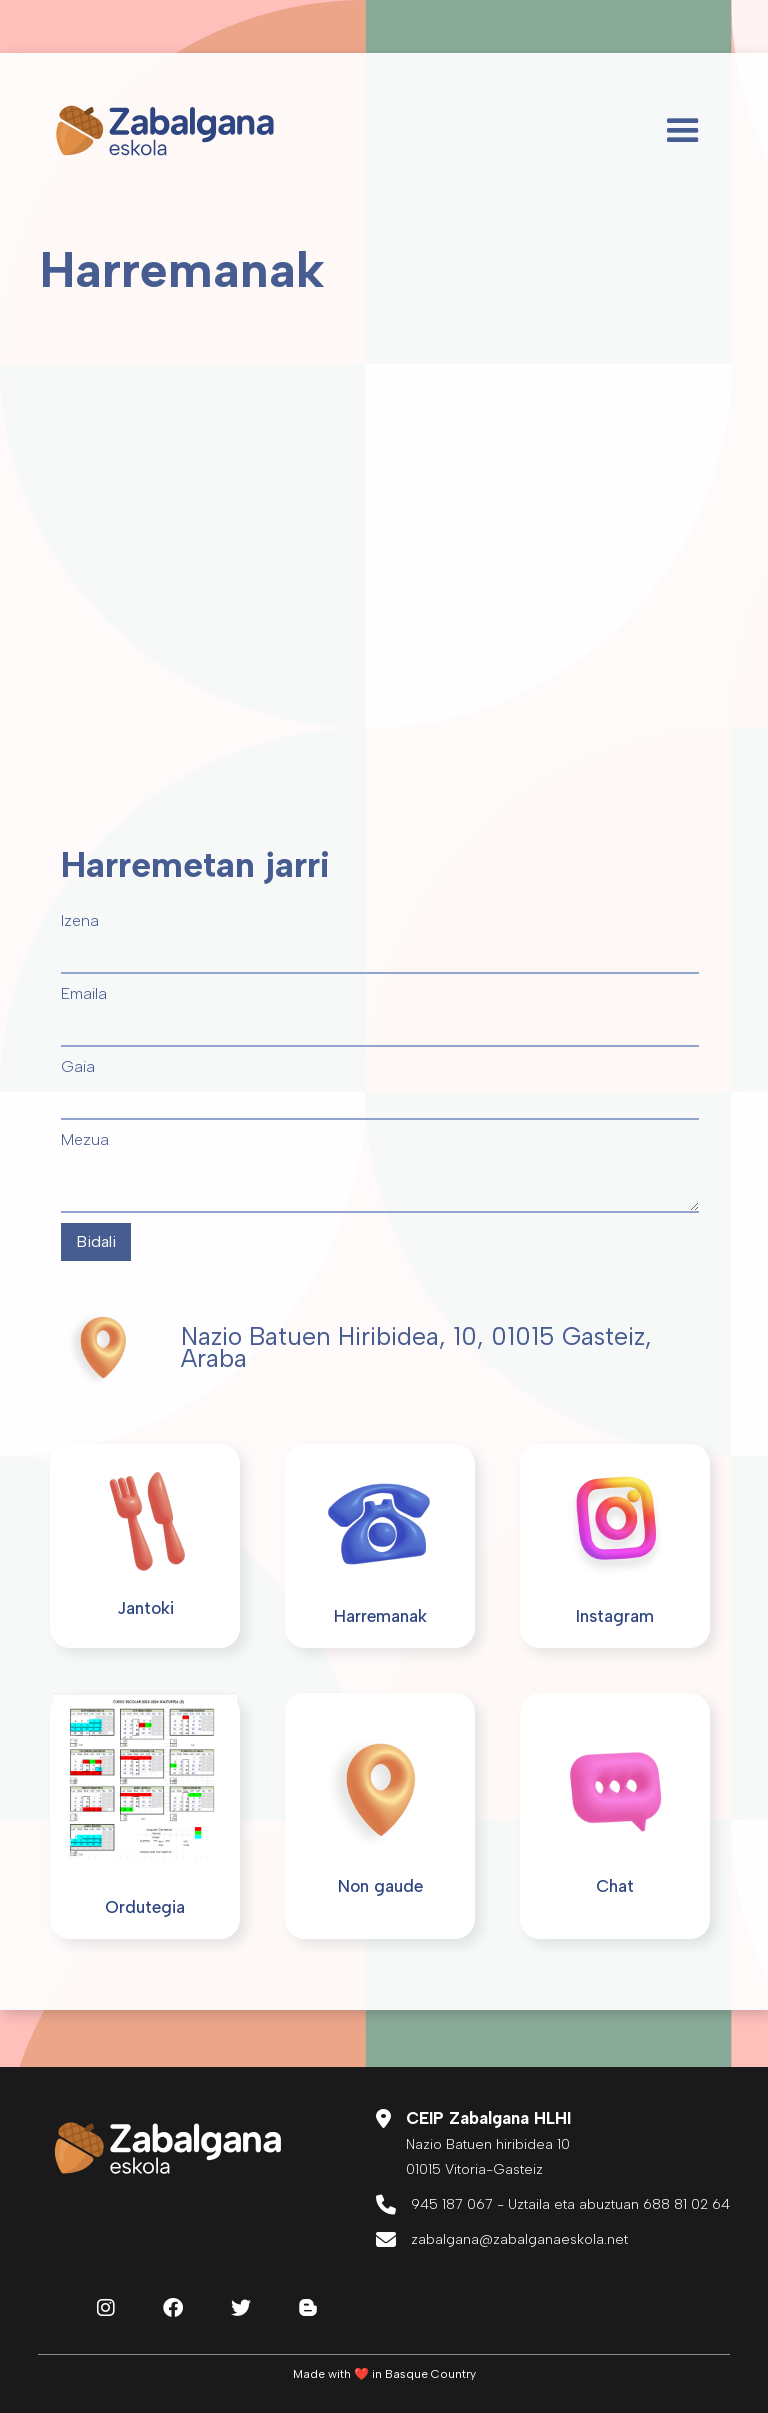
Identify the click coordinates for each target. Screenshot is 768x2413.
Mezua (85, 1139)
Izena (80, 920)
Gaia (78, 1066)
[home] (165, 131)
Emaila (84, 993)
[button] (683, 131)
